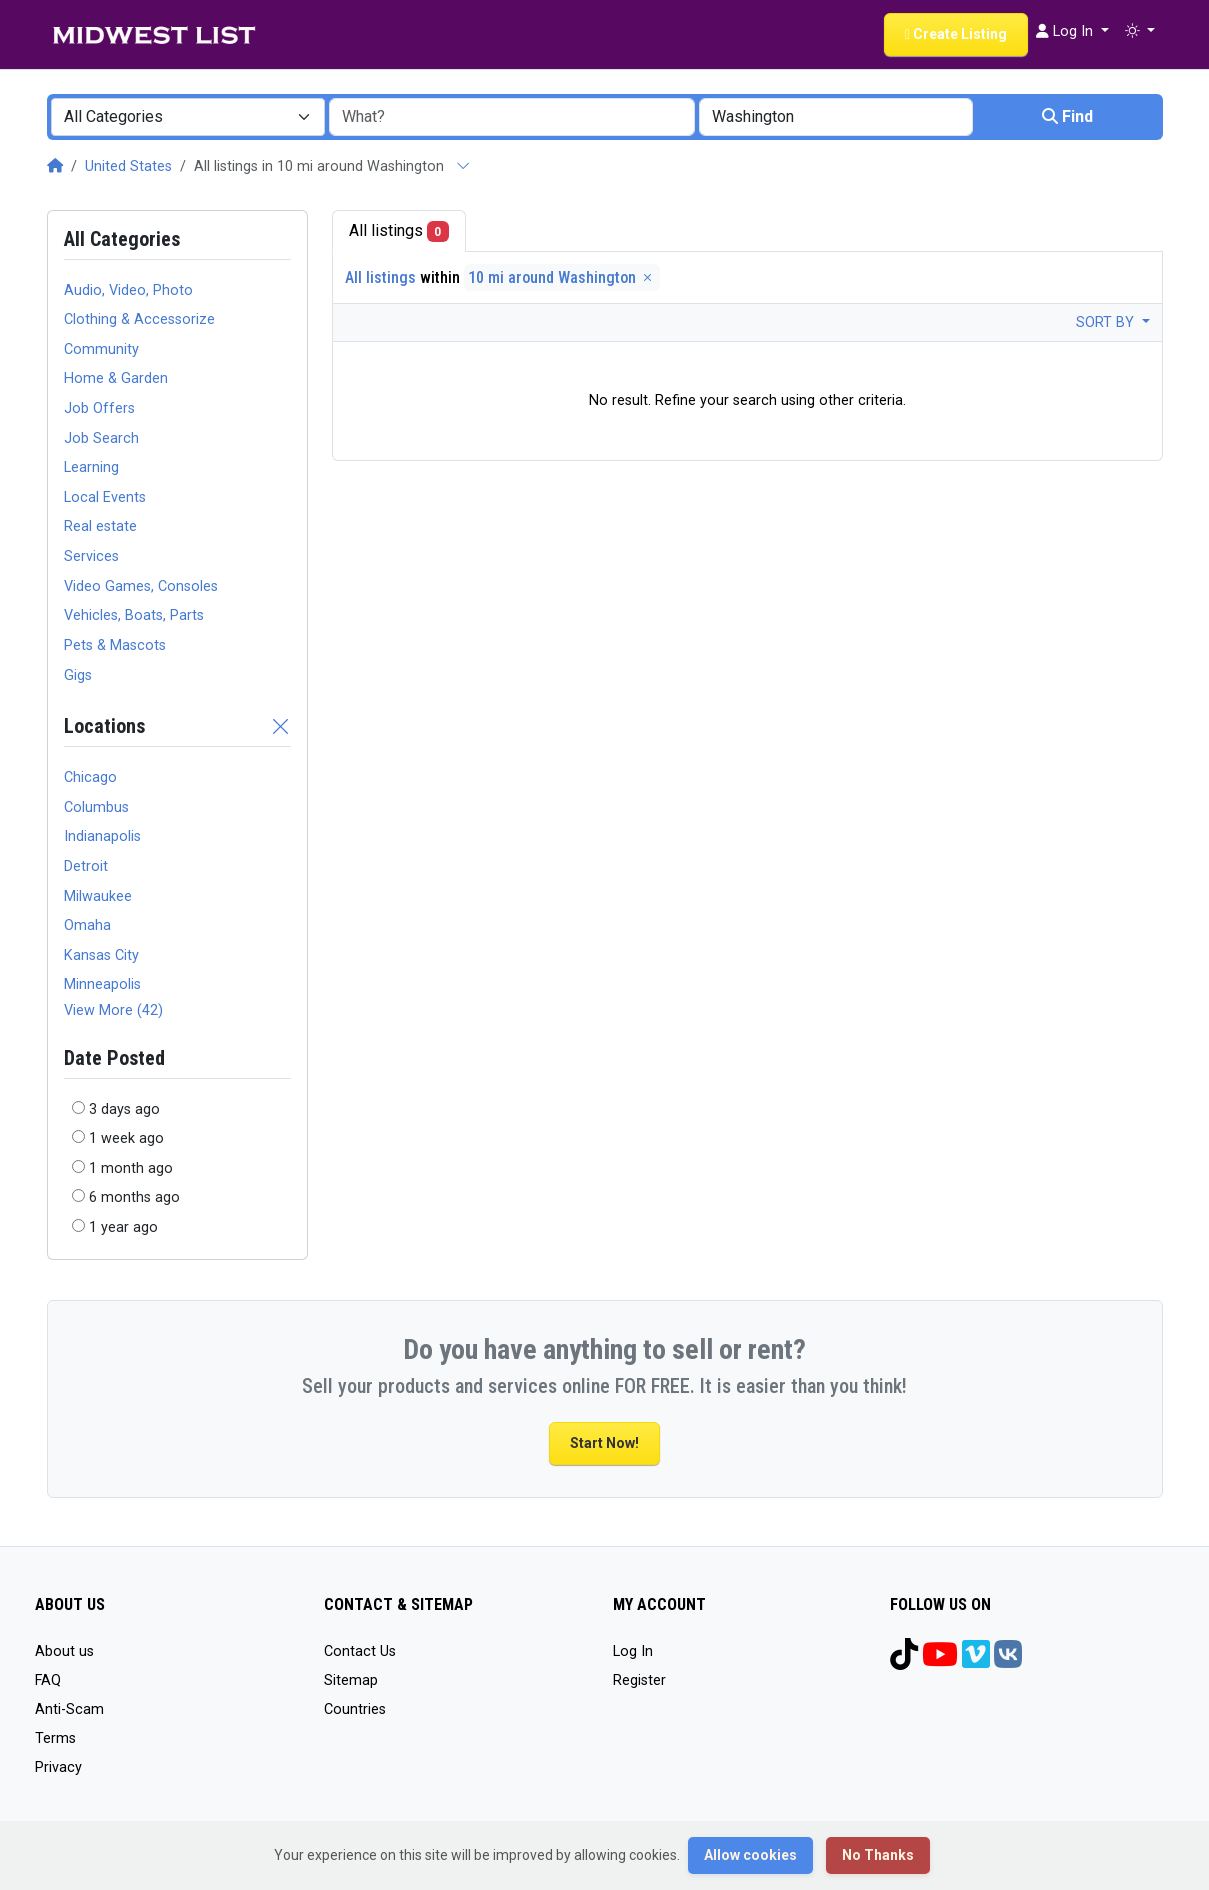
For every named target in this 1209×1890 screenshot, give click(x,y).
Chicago (90, 777)
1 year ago (123, 1227)
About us (64, 1651)
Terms (55, 1738)
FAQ (48, 1680)
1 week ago (126, 1138)
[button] (1140, 32)
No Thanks (878, 1855)
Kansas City (101, 955)
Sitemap (351, 1680)
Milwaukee (98, 896)
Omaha (87, 925)
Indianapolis (102, 836)
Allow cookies (750, 1855)
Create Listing (956, 34)
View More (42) (113, 1010)
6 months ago (134, 1197)
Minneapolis (102, 984)
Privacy (58, 1767)
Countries (355, 1709)
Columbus (96, 807)
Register (639, 1680)
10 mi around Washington (562, 277)
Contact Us (360, 1651)
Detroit (86, 866)
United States (128, 166)
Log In (633, 1651)
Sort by (1107, 322)
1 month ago (131, 1168)
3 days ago (124, 1109)
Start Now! (604, 1443)
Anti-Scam (69, 1709)
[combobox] (188, 117)
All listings (399, 231)
